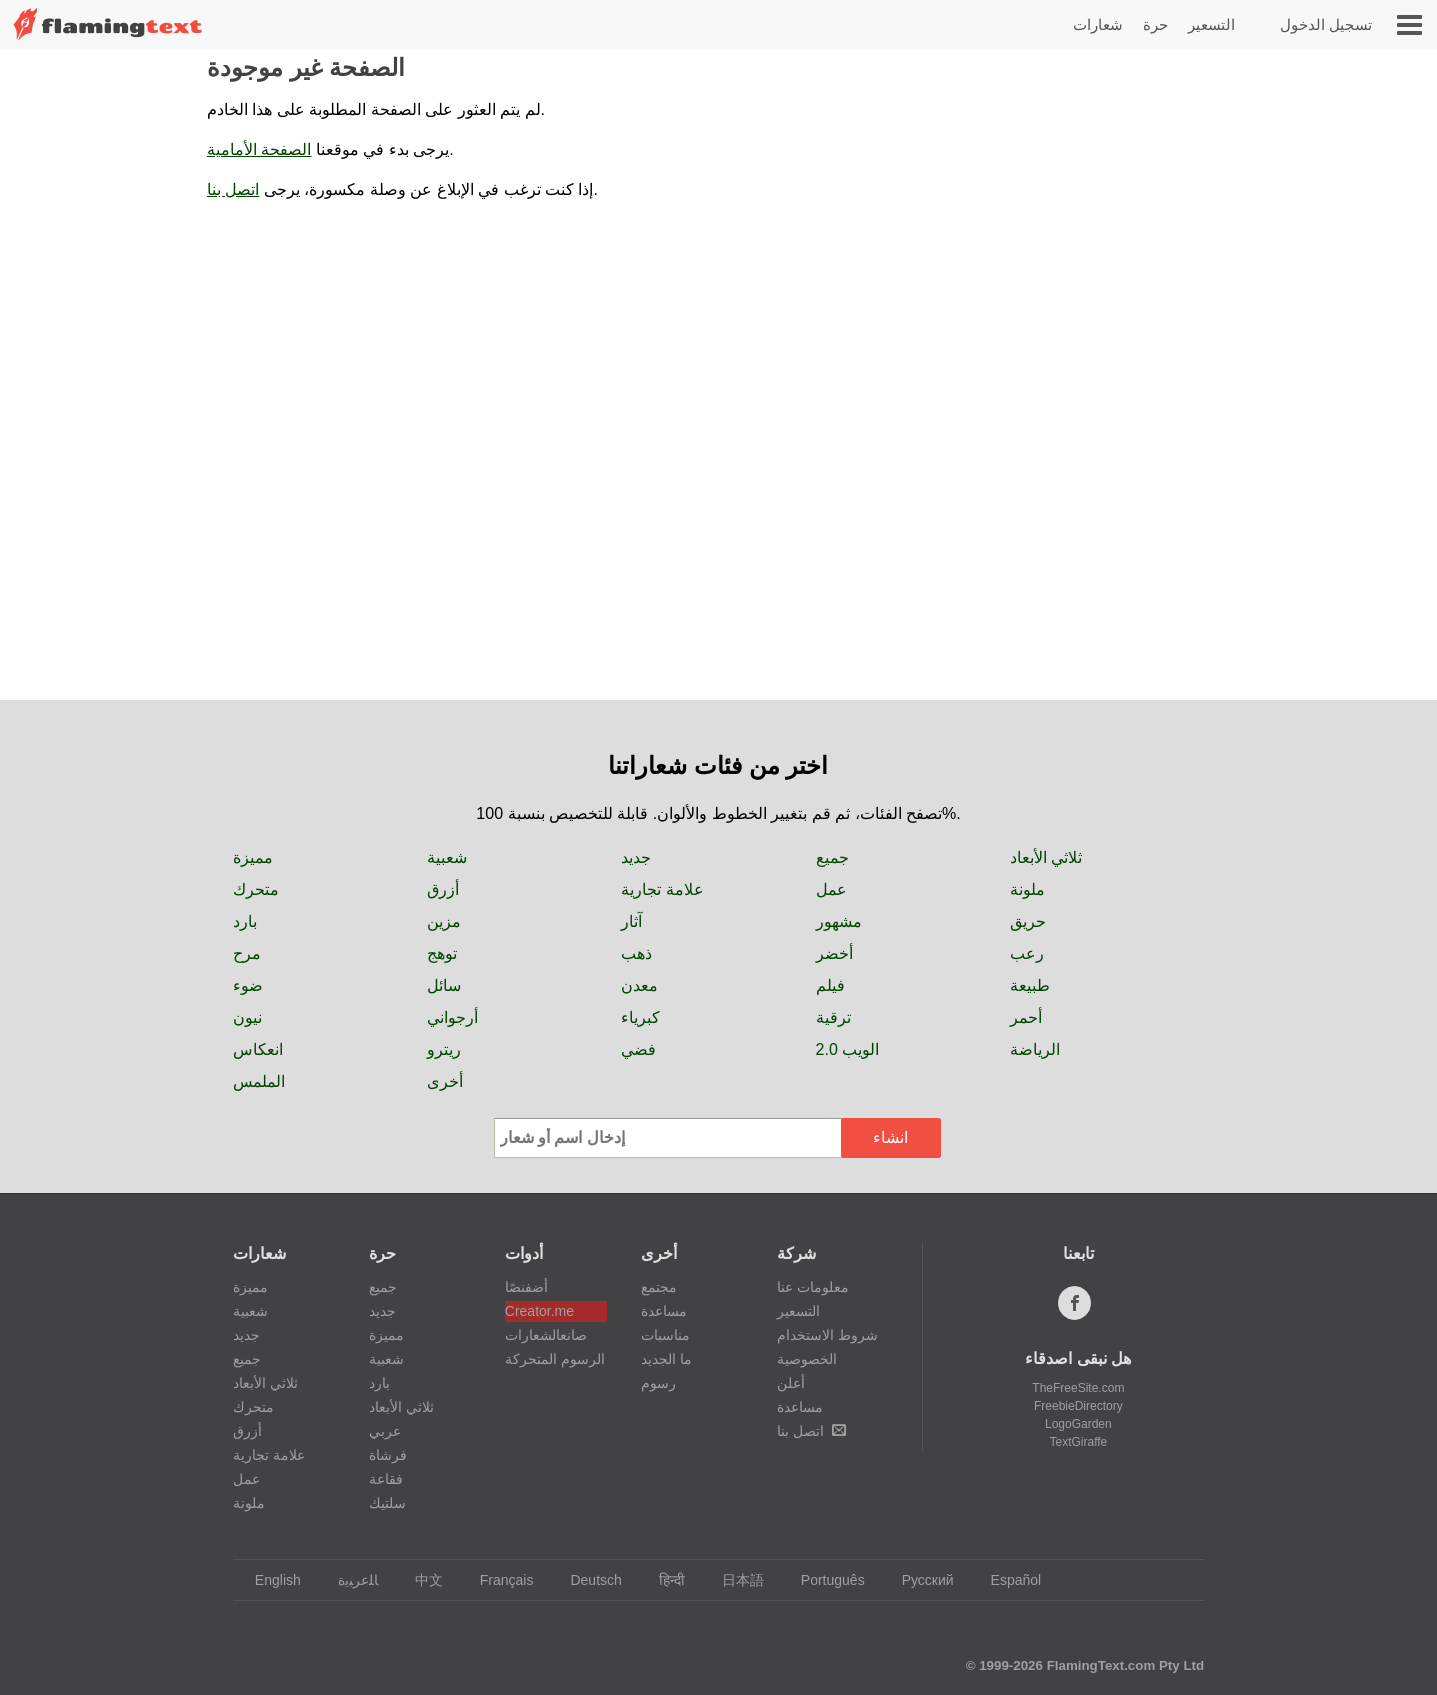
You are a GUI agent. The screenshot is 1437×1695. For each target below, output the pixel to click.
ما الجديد (666, 1359)
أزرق (443, 889)
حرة (1155, 24)
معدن (639, 985)
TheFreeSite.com (1078, 1388)
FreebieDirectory (1078, 1406)
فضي (638, 1049)
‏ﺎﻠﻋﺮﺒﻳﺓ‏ (348, 1580)
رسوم (658, 1383)
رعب (1027, 953)
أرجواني (452, 1017)
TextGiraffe (1078, 1442)
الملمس (259, 1081)
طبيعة (1030, 985)
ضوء (248, 985)
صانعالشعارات (546, 1335)
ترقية (833, 1017)
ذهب (636, 953)
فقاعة (386, 1479)
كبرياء (640, 1017)
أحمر (1026, 1017)
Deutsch (586, 1580)
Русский (918, 1580)
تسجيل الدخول (1326, 24)
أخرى (445, 1081)
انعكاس (258, 1049)
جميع (832, 857)
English (268, 1580)
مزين (444, 921)
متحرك (256, 889)
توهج (442, 953)
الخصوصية (807, 1359)
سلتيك (387, 1503)
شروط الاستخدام (827, 1335)
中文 (419, 1580)
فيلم (830, 985)
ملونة (1027, 889)
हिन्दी (662, 1580)
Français (497, 1580)
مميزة (253, 857)
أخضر (834, 953)
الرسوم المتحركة (555, 1359)
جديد (636, 857)
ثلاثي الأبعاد (1046, 857)
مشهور (839, 921)
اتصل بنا (233, 189)
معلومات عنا (813, 1287)
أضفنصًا (526, 1287)
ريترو (444, 1049)
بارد (245, 921)
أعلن (791, 1383)
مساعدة (664, 1311)
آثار (631, 921)
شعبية (447, 857)
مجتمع (659, 1287)
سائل (444, 985)
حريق (1028, 921)
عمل (831, 889)
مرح (247, 953)
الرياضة (1035, 1049)
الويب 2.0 (848, 1049)
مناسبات (665, 1335)
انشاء (890, 1137)
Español (1007, 1580)
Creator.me (539, 1311)
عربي (385, 1431)
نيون (247, 1017)
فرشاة (388, 1455)
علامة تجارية (662, 889)
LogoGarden (1078, 1424)
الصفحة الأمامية (259, 149)
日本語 (733, 1580)
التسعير (1211, 24)
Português (823, 1580)
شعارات (1098, 24)
